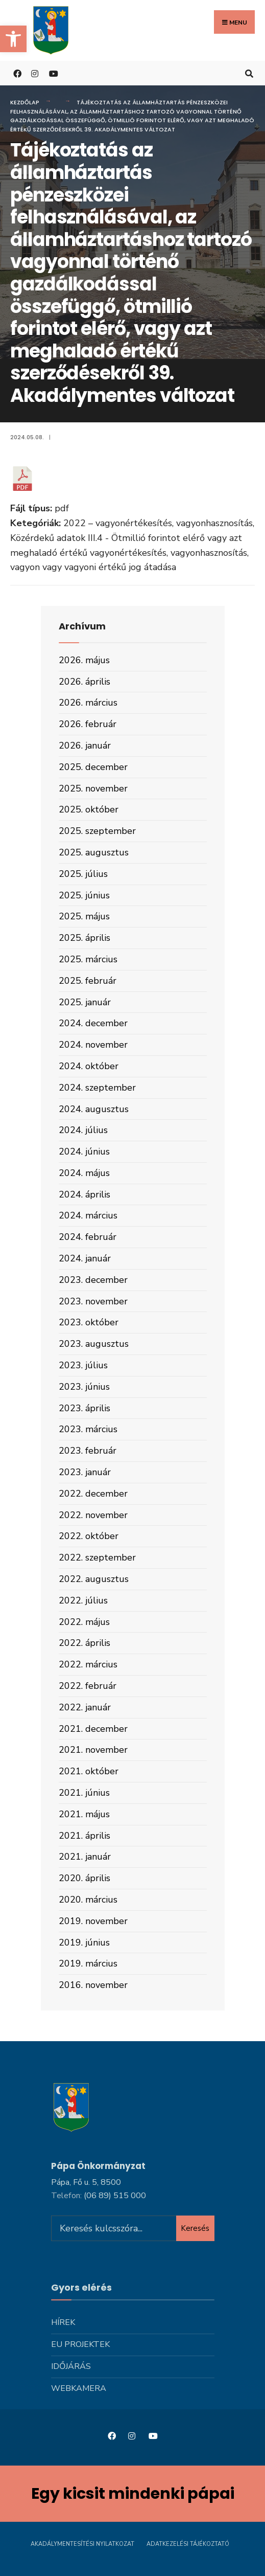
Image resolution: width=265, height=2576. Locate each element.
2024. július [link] (83, 1130)
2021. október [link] (88, 1771)
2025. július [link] (83, 874)
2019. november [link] (93, 1921)
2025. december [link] (93, 767)
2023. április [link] (84, 1408)
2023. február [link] (87, 1450)
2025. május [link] (84, 916)
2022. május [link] (84, 1622)
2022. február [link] (87, 1686)
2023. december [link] (93, 1280)
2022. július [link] (83, 1600)
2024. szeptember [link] (97, 1087)
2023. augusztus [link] (94, 1344)
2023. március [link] (88, 1429)
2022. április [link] (84, 1643)
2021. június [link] (84, 1793)
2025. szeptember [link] (97, 831)
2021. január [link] (85, 1856)
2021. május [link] (84, 1814)
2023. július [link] (83, 1365)
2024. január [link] (85, 1258)
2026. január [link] (85, 745)
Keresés (195, 2228)
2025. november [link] (93, 788)
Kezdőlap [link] (24, 102)
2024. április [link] (84, 1194)
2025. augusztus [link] (94, 852)
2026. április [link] (84, 681)
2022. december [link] (93, 1493)
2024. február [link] (87, 1237)
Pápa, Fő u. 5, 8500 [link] (86, 2182)
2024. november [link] (93, 1044)
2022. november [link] (93, 1515)
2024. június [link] (84, 1151)
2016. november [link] (93, 1985)
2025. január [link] (85, 1002)
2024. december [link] (93, 1023)
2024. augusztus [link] (94, 1109)
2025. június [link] (84, 895)
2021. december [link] (93, 1729)
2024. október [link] (88, 1066)
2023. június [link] (84, 1387)
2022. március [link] (88, 1664)
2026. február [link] (87, 724)
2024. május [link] (84, 1173)
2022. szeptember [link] (97, 1557)
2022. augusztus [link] (94, 1579)
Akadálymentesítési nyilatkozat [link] (82, 2544)
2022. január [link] (85, 1707)
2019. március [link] (88, 1963)
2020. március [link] (88, 1899)
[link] (13, 39)
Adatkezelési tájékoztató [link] (188, 2544)
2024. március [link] (88, 1215)
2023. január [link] (85, 1472)
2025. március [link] (88, 959)
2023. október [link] (88, 1322)
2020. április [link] (84, 1878)
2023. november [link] (93, 1301)
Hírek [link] (63, 2322)
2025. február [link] (87, 981)
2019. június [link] (84, 1942)
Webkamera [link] (78, 2388)
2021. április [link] (84, 1835)
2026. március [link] (88, 702)
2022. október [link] (88, 1536)
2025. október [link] (88, 809)
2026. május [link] (84, 660)
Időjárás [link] (71, 2366)
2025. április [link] (84, 938)
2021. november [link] (93, 1750)
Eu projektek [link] (80, 2344)
